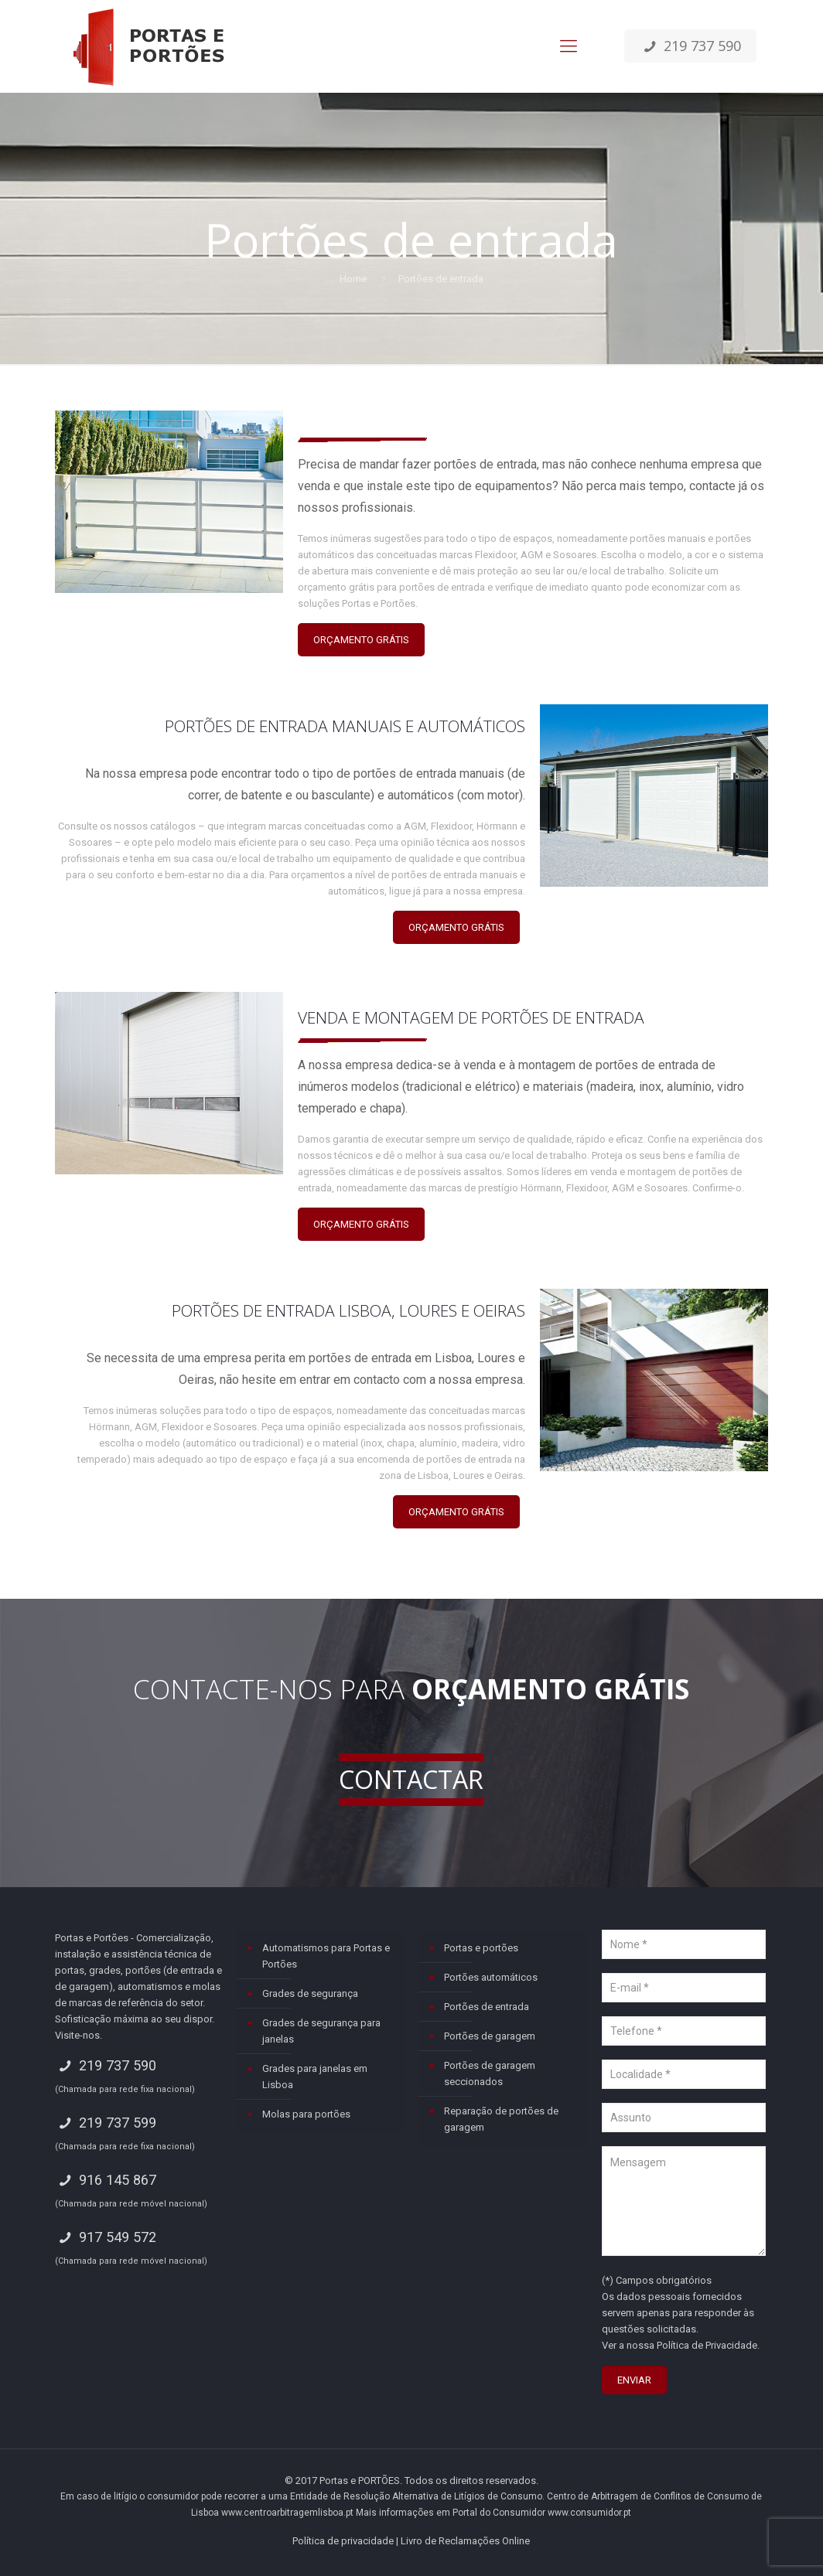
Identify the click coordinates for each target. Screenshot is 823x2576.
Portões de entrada (486, 2006)
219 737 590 (690, 45)
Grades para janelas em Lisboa (314, 2076)
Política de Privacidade (707, 2345)
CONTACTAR (411, 1779)
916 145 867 (105, 2180)
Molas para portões (306, 2114)
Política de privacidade (343, 2541)
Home (353, 279)
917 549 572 (105, 2237)
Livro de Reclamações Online (465, 2541)
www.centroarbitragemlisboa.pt (287, 2512)
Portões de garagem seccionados (489, 2073)
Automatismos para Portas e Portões (326, 1956)
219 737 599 (105, 2122)
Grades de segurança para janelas (321, 2031)
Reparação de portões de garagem (501, 2119)
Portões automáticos (491, 1977)
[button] (31, 2545)
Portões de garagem (489, 2036)
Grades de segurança (310, 1993)
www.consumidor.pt (589, 2512)
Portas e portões (481, 1948)
